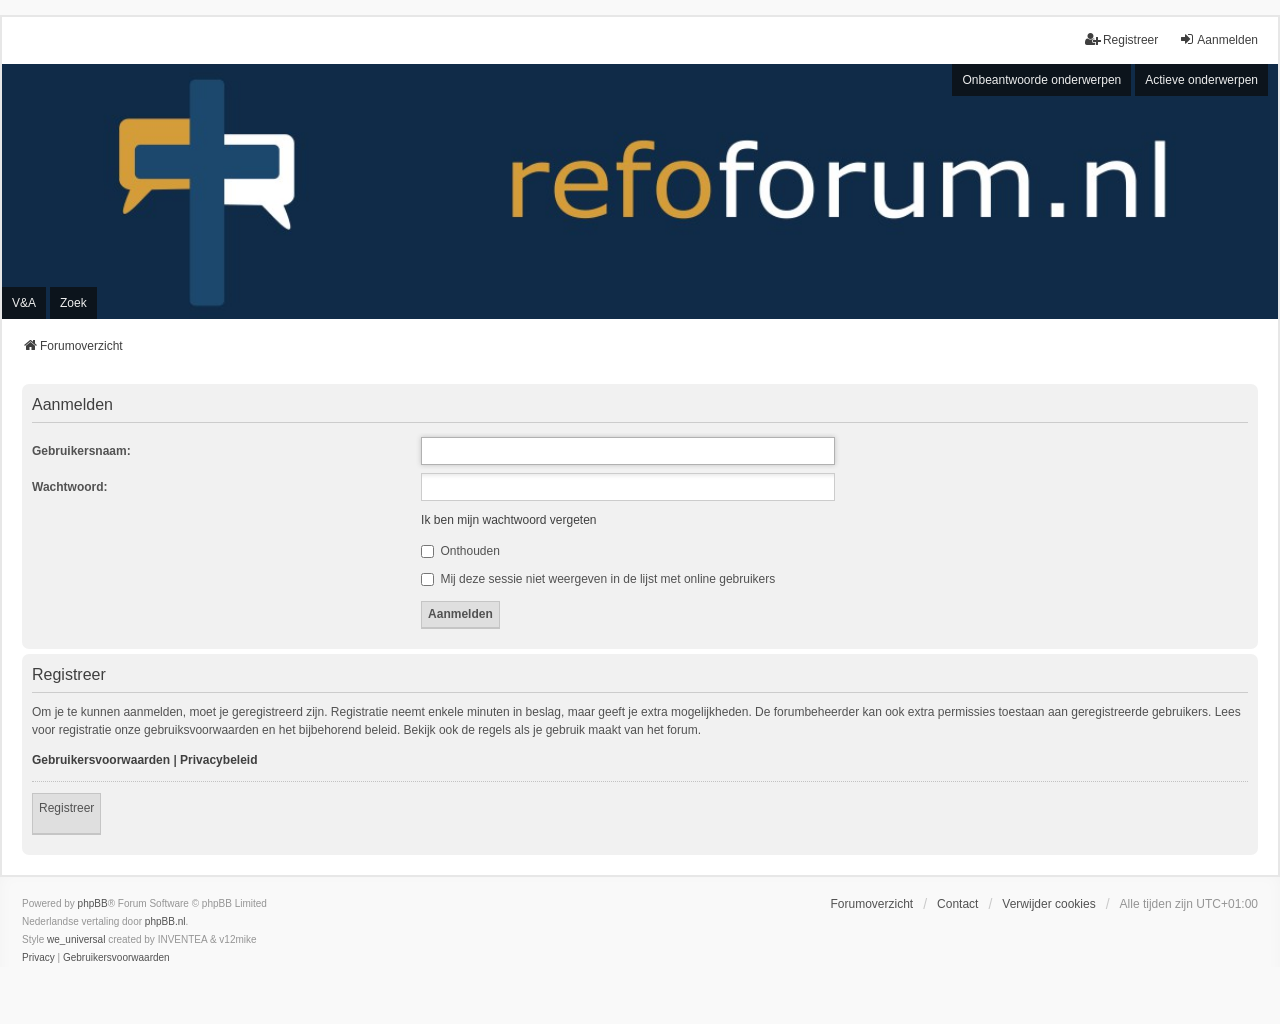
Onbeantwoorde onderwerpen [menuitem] (1041, 80)
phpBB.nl (165, 921)
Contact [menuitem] (957, 904)
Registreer (66, 808)
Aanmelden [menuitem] (1218, 39)
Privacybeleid (218, 760)
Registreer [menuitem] (1121, 39)
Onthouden (460, 551)
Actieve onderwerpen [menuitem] (1201, 80)
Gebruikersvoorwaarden (101, 760)
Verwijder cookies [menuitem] (1048, 904)
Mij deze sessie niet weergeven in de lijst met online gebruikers (598, 579)
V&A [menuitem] (24, 303)
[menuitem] (38, 958)
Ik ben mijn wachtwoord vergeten (508, 520)
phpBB (93, 903)
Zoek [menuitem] (73, 303)
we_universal (76, 939)
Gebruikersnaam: (81, 451)
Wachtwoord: (70, 487)
